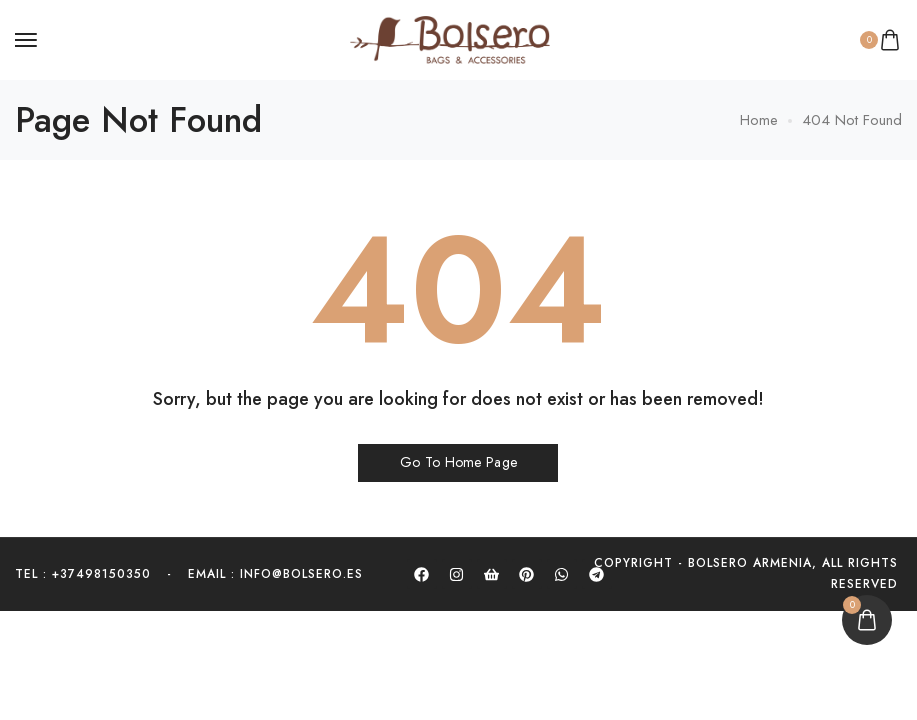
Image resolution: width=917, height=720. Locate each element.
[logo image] (450, 38)
